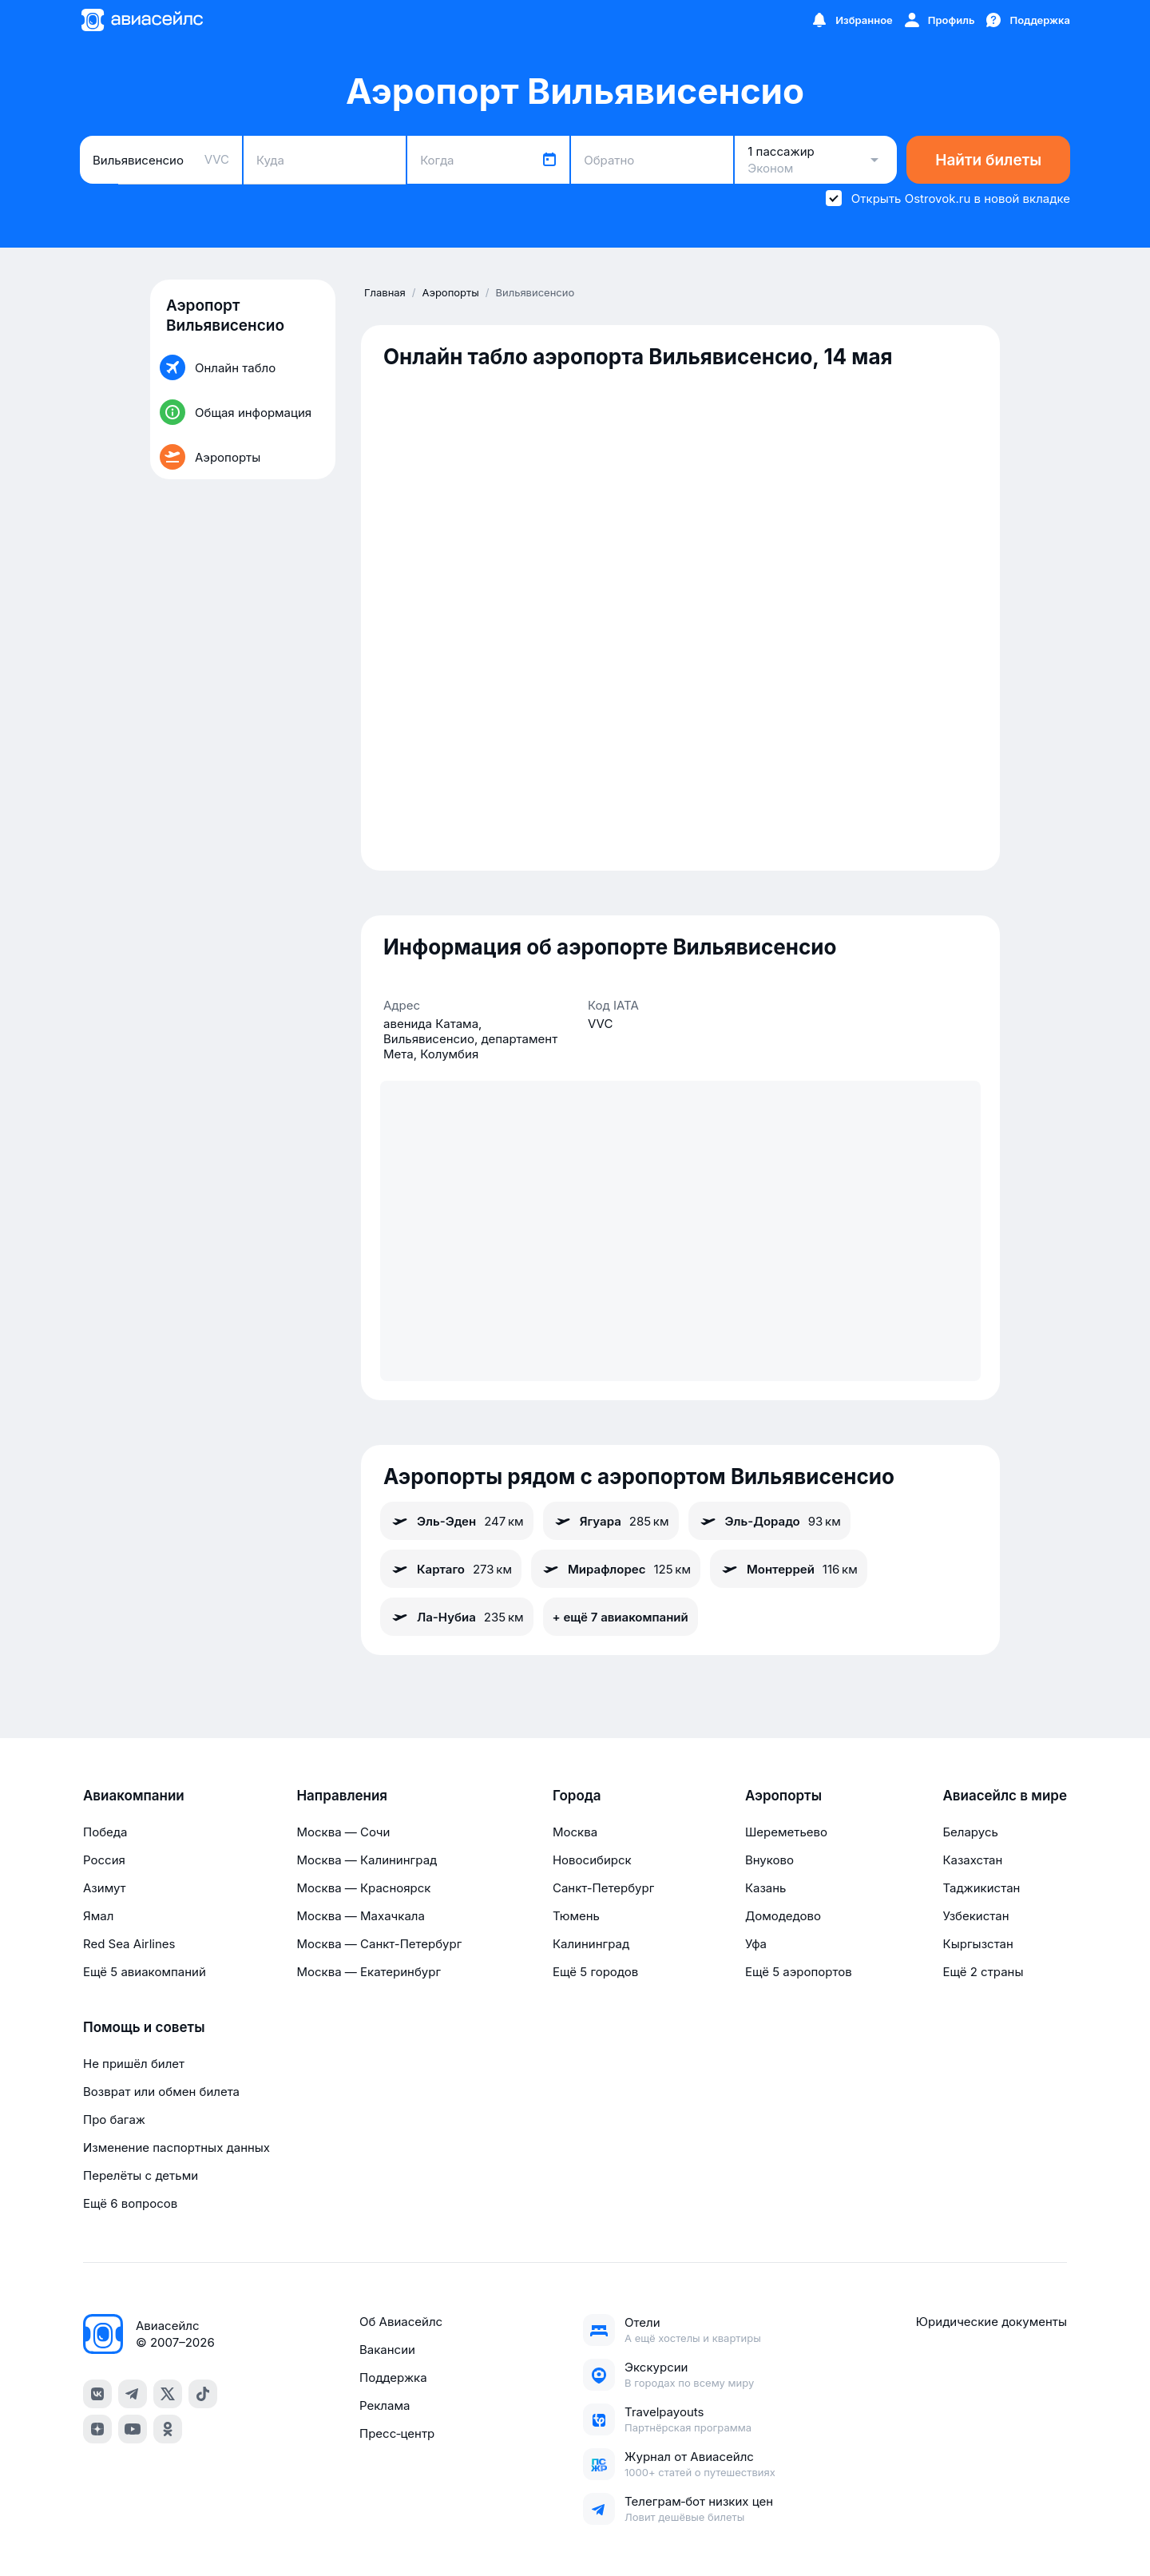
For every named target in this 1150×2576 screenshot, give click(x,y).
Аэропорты (783, 1796)
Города (577, 1796)
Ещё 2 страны (982, 1971)
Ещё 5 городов (595, 1971)
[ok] (167, 2429)
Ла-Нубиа (457, 1616)
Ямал (98, 1915)
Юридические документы (991, 2321)
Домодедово (783, 1915)
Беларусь (969, 1832)
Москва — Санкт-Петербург (379, 1943)
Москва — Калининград (366, 1860)
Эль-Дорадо (769, 1520)
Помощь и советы (143, 2027)
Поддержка (393, 2377)
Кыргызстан (977, 1943)
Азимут (104, 1887)
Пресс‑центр (396, 2433)
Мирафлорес (616, 1568)
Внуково (769, 1860)
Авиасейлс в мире (1004, 1796)
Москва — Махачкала (360, 1915)
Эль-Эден (457, 1520)
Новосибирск (592, 1860)
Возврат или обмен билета (161, 2091)
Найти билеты (988, 160)
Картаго (451, 1568)
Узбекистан (975, 1915)
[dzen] (97, 2429)
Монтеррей (789, 1568)
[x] (167, 2393)
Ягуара (611, 1520)
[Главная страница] (141, 20)
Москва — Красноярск (363, 1887)
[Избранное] (851, 20)
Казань (766, 1887)
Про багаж (114, 2119)
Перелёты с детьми (140, 2175)
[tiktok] (202, 2393)
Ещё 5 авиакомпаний (144, 1971)
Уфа (756, 1943)
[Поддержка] (1027, 20)
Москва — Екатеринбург (368, 1971)
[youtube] (132, 2429)
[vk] (97, 2393)
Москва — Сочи (343, 1832)
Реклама (384, 2405)
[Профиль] (938, 20)
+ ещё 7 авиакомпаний (620, 1617)
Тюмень (576, 1915)
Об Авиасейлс (400, 2321)
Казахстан (972, 1860)
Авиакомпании (133, 1796)
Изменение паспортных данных (176, 2147)
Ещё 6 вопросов (130, 2203)
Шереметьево (786, 1832)
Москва (575, 1832)
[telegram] (132, 2393)
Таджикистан (981, 1887)
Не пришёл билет (133, 2063)
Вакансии (387, 2349)
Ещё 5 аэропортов (798, 1971)
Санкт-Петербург (603, 1887)
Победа (105, 1832)
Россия (104, 1860)
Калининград (591, 1943)
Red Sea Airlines (129, 1943)
